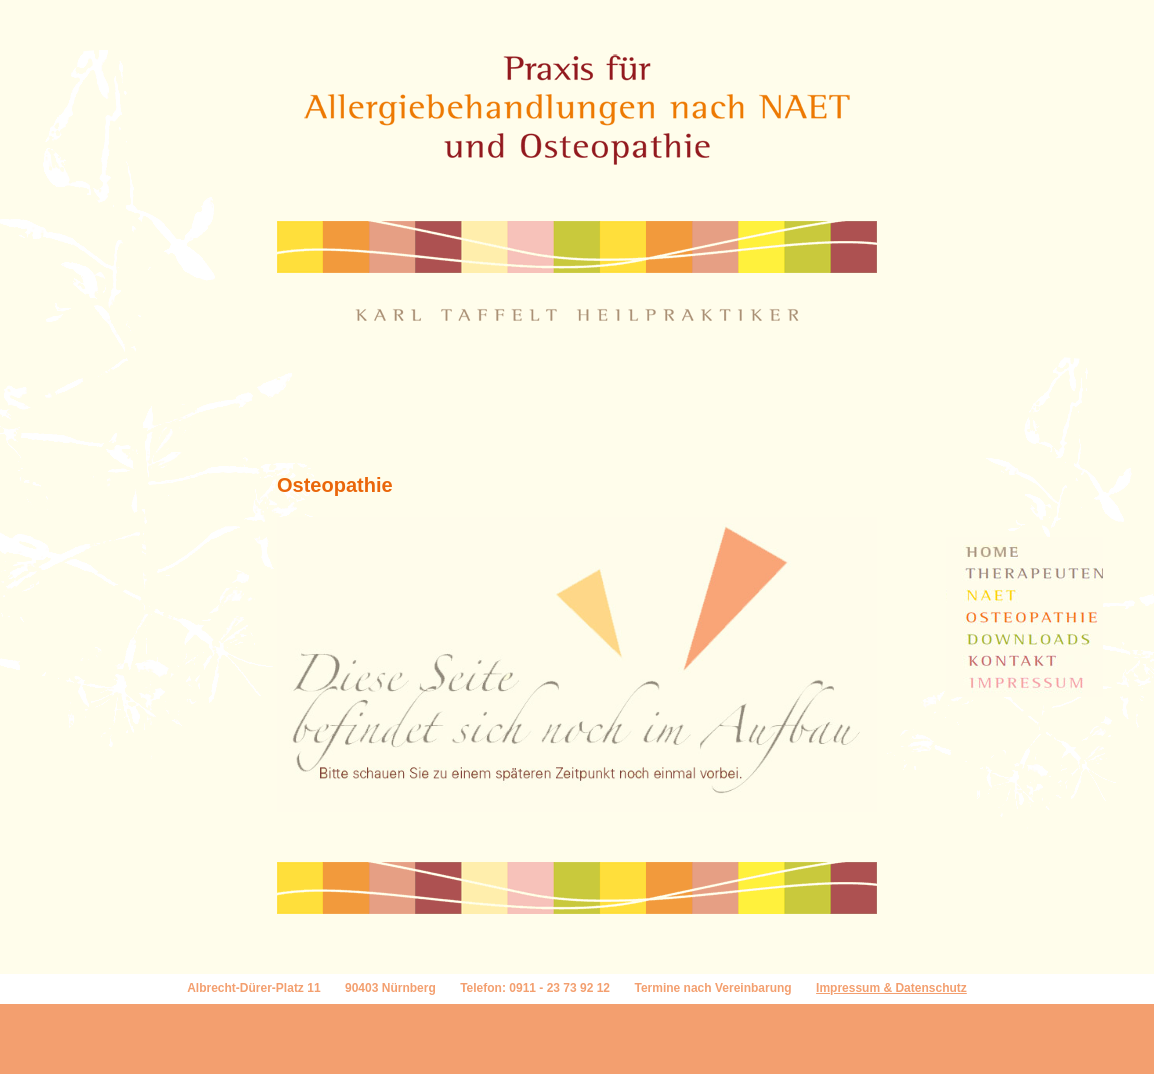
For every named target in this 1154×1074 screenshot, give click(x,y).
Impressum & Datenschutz (891, 988)
